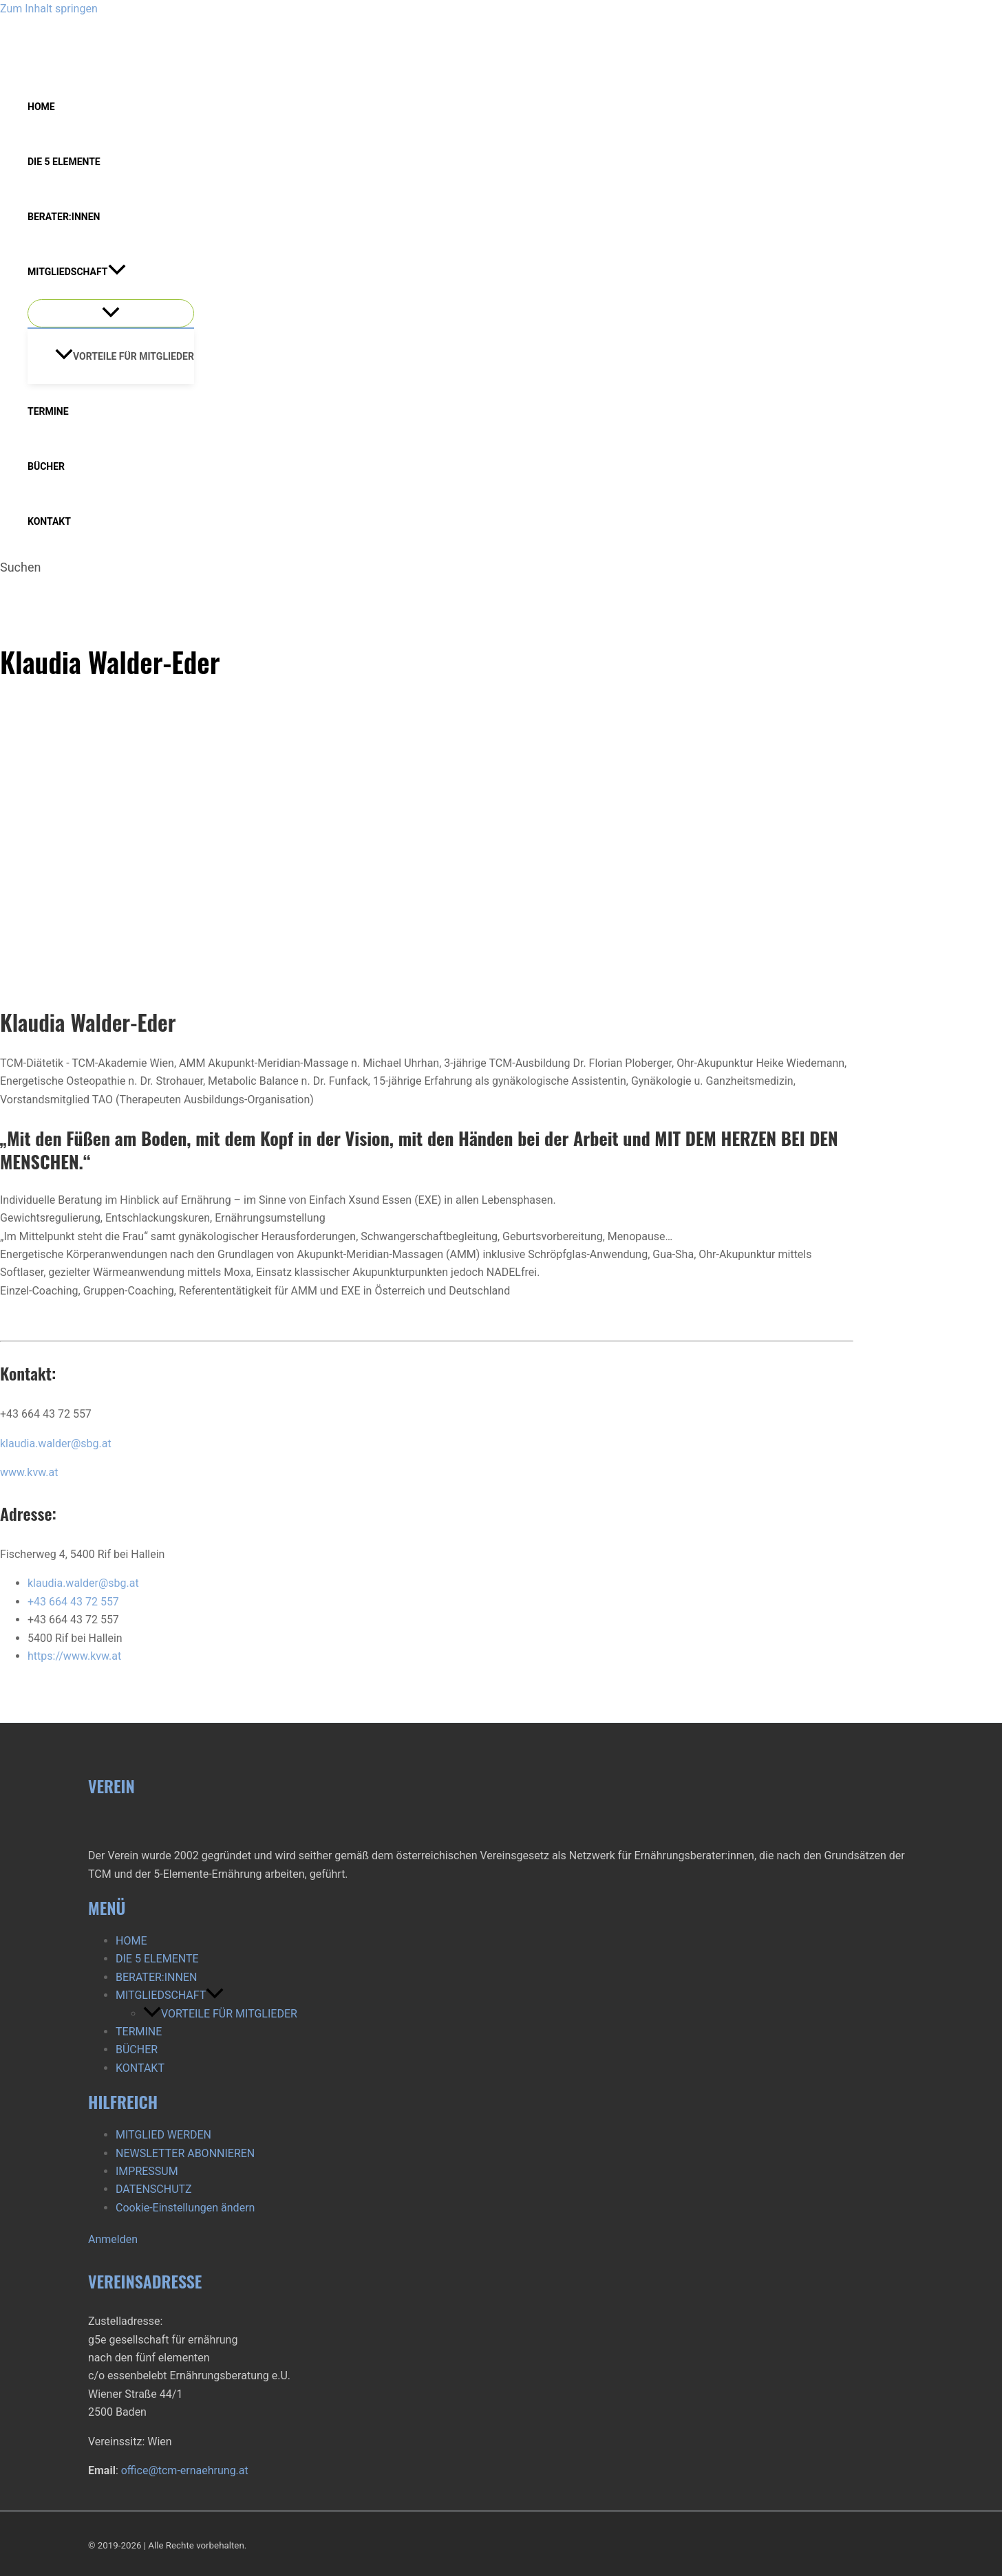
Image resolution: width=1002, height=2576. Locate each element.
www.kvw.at (29, 1472)
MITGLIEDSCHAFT (77, 271)
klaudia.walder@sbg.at (55, 1443)
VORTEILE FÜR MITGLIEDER (124, 356)
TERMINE (48, 411)
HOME (41, 106)
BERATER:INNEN (64, 216)
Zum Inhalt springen (49, 8)
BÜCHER (46, 466)
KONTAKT (49, 521)
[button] (117, 271)
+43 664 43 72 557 (73, 1601)
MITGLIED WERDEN (163, 2134)
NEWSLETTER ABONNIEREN (185, 2153)
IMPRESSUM (147, 2171)
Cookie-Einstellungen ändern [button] (185, 2207)
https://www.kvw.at (74, 1656)
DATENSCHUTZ (154, 2189)
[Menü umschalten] (111, 313)
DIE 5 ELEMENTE (64, 161)
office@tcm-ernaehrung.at (184, 2470)
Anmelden (113, 2239)
